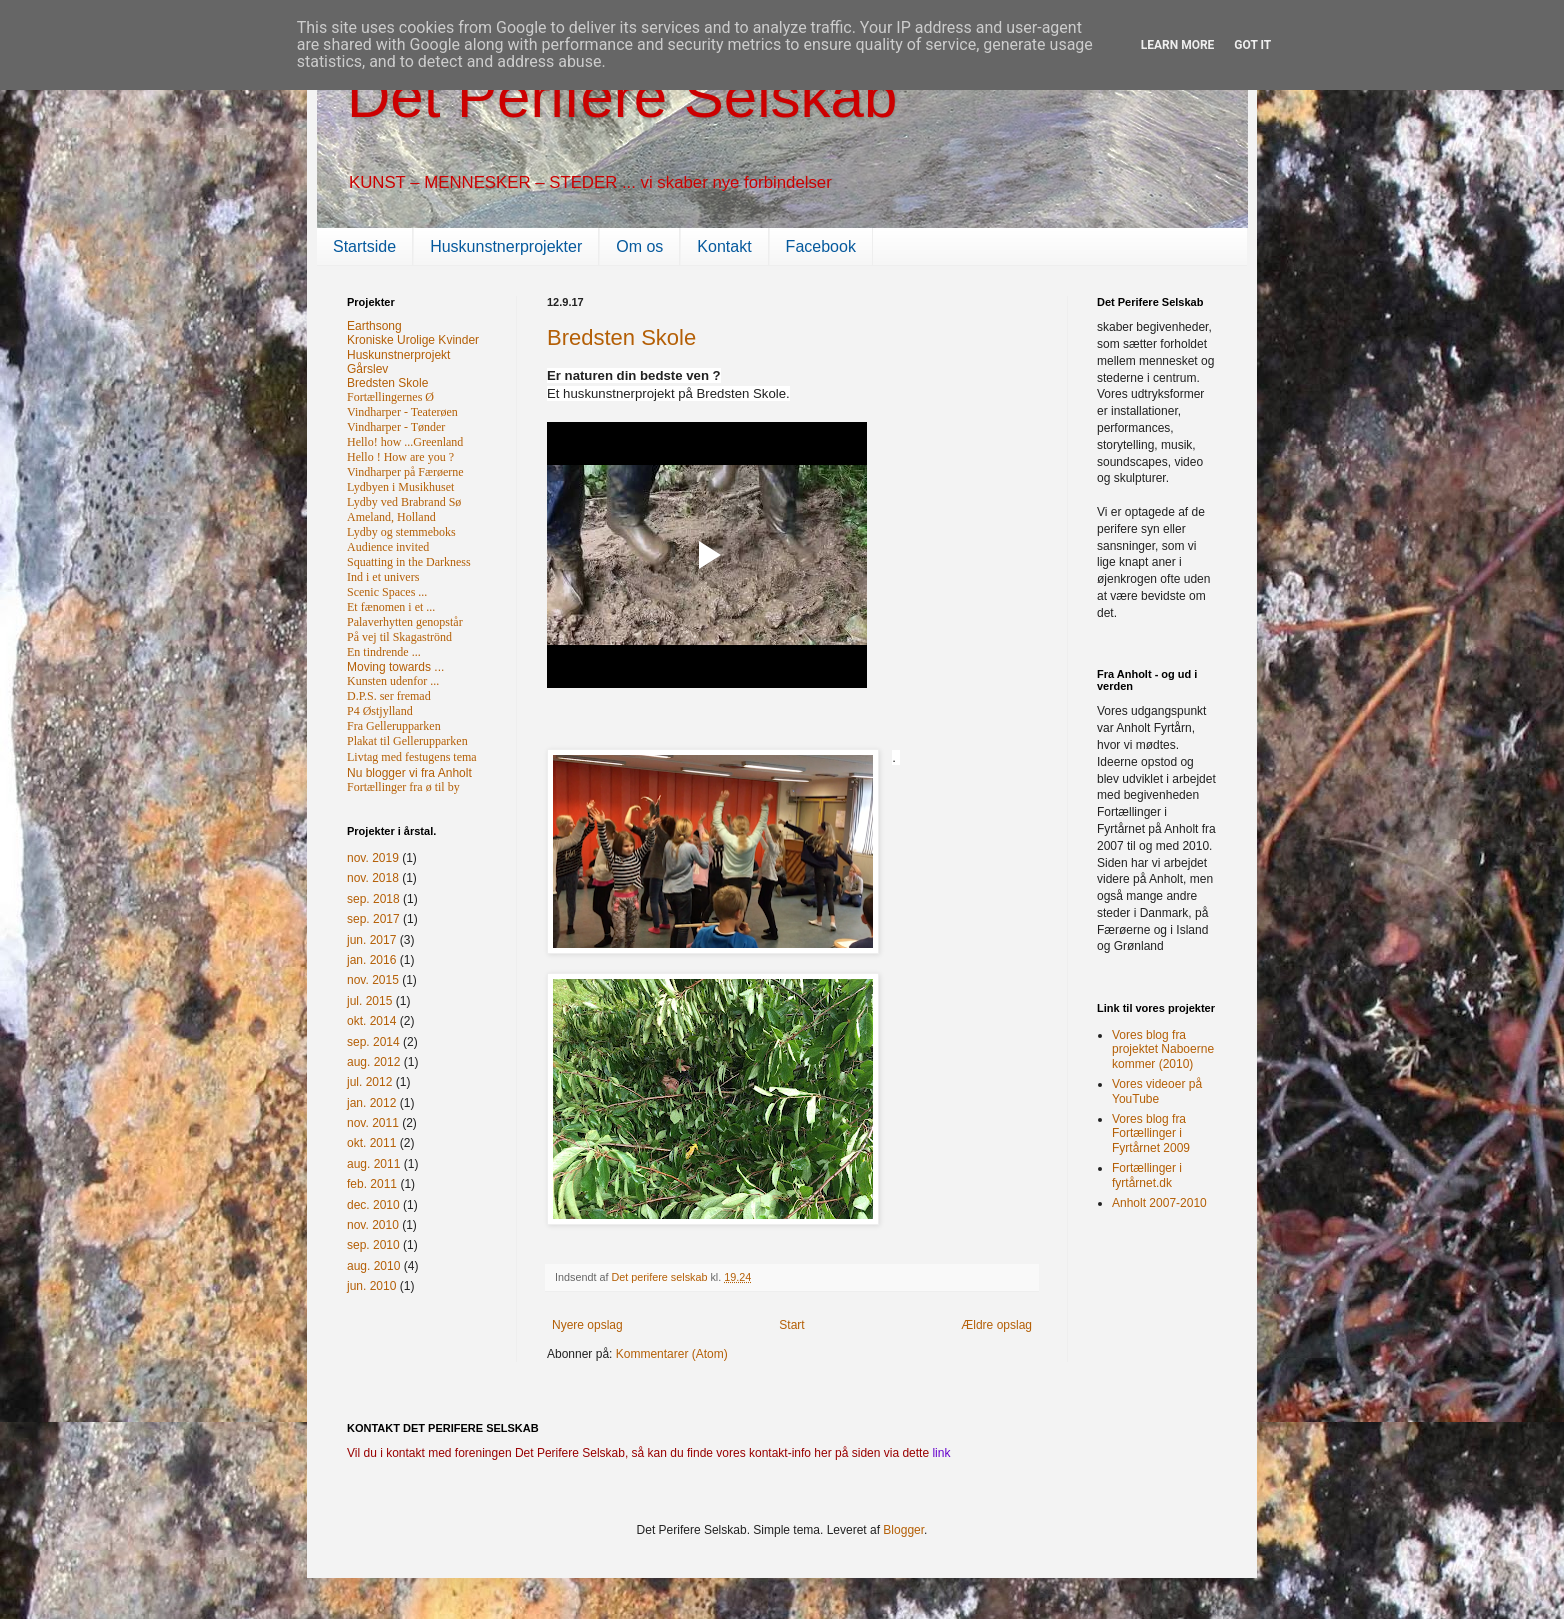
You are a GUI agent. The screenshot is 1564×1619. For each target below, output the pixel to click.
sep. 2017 (373, 919)
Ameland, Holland (391, 517)
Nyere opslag (587, 1325)
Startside (364, 246)
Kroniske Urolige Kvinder (413, 340)
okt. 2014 (371, 1021)
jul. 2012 (369, 1082)
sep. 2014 (373, 1042)
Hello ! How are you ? (400, 457)
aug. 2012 (373, 1062)
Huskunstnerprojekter (506, 246)
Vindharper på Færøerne (405, 472)
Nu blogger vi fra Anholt (409, 773)
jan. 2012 (371, 1103)
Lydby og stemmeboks (401, 532)
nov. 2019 (373, 858)
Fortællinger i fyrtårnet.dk (1147, 1175)
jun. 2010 (371, 1286)
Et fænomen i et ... (391, 607)
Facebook (821, 246)
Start (791, 1325)
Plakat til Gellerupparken (407, 741)
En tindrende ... (384, 652)
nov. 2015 (373, 980)
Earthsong (374, 326)
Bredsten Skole (621, 337)
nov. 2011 (373, 1123)
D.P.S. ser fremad (389, 696)
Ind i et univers (383, 577)
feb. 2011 (372, 1184)
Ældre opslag (996, 1325)
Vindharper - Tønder (396, 427)
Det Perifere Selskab (622, 96)
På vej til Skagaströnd (399, 637)
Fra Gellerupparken (394, 726)
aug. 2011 (373, 1164)
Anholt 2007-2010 (1159, 1203)
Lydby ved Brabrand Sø (404, 502)
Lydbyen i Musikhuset (400, 487)
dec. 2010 (373, 1205)
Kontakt (724, 246)
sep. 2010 (373, 1245)
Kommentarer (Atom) (672, 1354)
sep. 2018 (373, 899)
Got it (1252, 45)
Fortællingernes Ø (390, 397)
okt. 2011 (371, 1143)
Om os (639, 246)
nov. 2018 (373, 878)
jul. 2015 (369, 1001)
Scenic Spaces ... (387, 592)
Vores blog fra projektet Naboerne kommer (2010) (1163, 1049)
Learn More (1178, 45)
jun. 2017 (371, 940)
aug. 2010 (373, 1266)
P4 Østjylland (380, 711)
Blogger (903, 1530)
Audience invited (388, 547)
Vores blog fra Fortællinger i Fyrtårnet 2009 (1151, 1133)
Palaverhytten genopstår (405, 622)
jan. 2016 (371, 960)
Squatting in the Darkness (409, 562)
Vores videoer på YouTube (1157, 1091)
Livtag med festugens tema (412, 757)
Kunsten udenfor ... (393, 681)
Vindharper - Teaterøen (402, 412)
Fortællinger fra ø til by (403, 787)
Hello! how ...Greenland (405, 442)
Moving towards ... (395, 667)
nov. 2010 (373, 1225)
